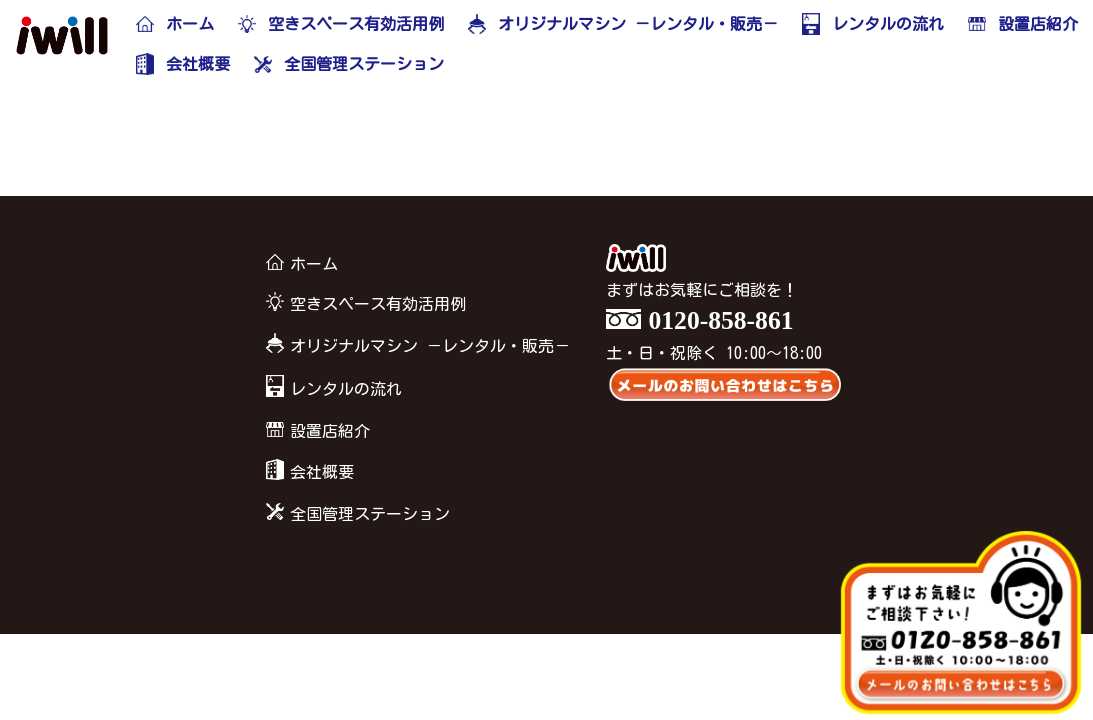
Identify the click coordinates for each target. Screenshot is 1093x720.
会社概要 (307, 472)
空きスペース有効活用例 (363, 304)
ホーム (299, 264)
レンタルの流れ (331, 388)
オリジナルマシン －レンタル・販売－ (415, 346)
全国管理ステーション (355, 514)
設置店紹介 (315, 431)
